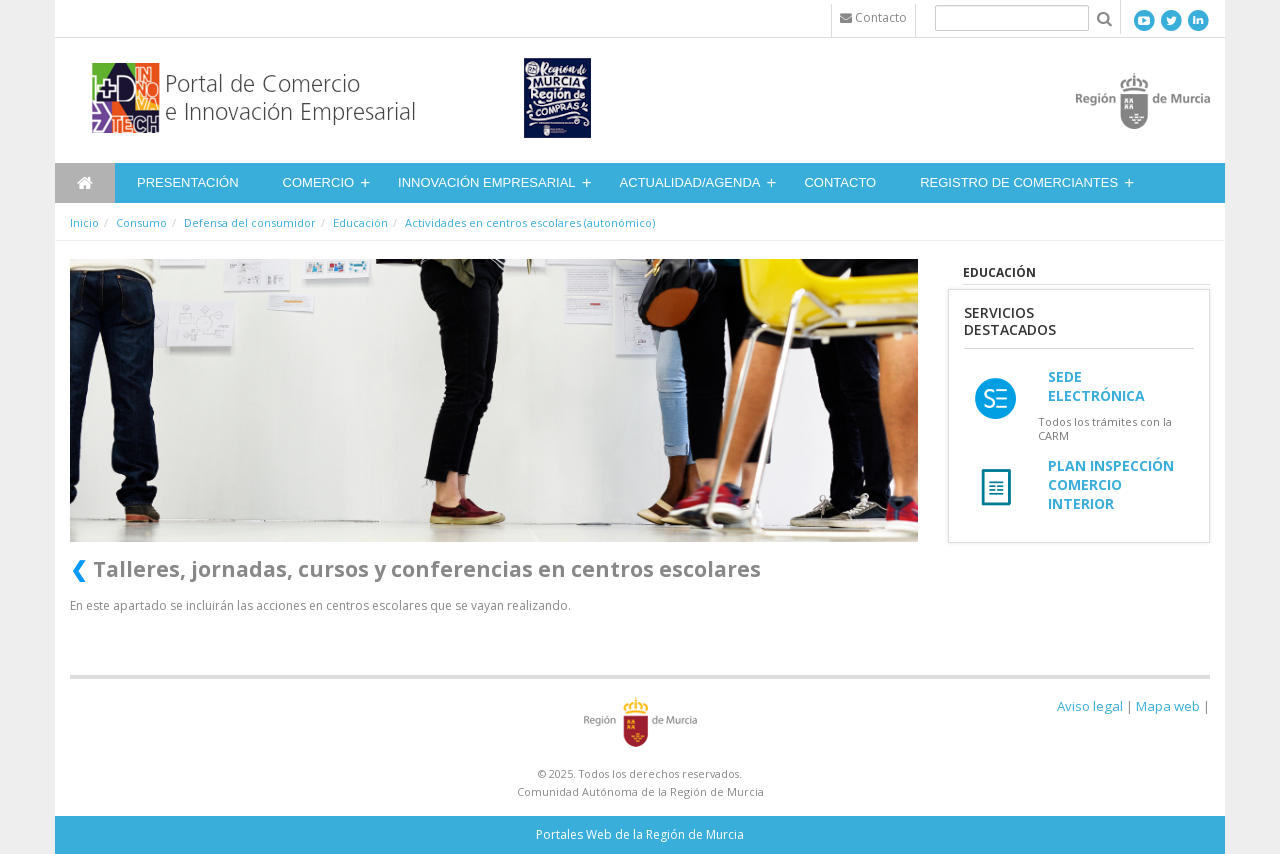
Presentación (188, 182)
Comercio (319, 182)
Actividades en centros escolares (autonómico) (530, 222)
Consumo (141, 222)
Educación (360, 222)
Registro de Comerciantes (1019, 182)
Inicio (84, 222)
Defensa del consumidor (250, 222)
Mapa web (1168, 706)
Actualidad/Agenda (690, 182)
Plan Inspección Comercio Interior (1111, 484)
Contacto (840, 182)
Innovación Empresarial (486, 182)
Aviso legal (1090, 706)
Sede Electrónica (1096, 386)
